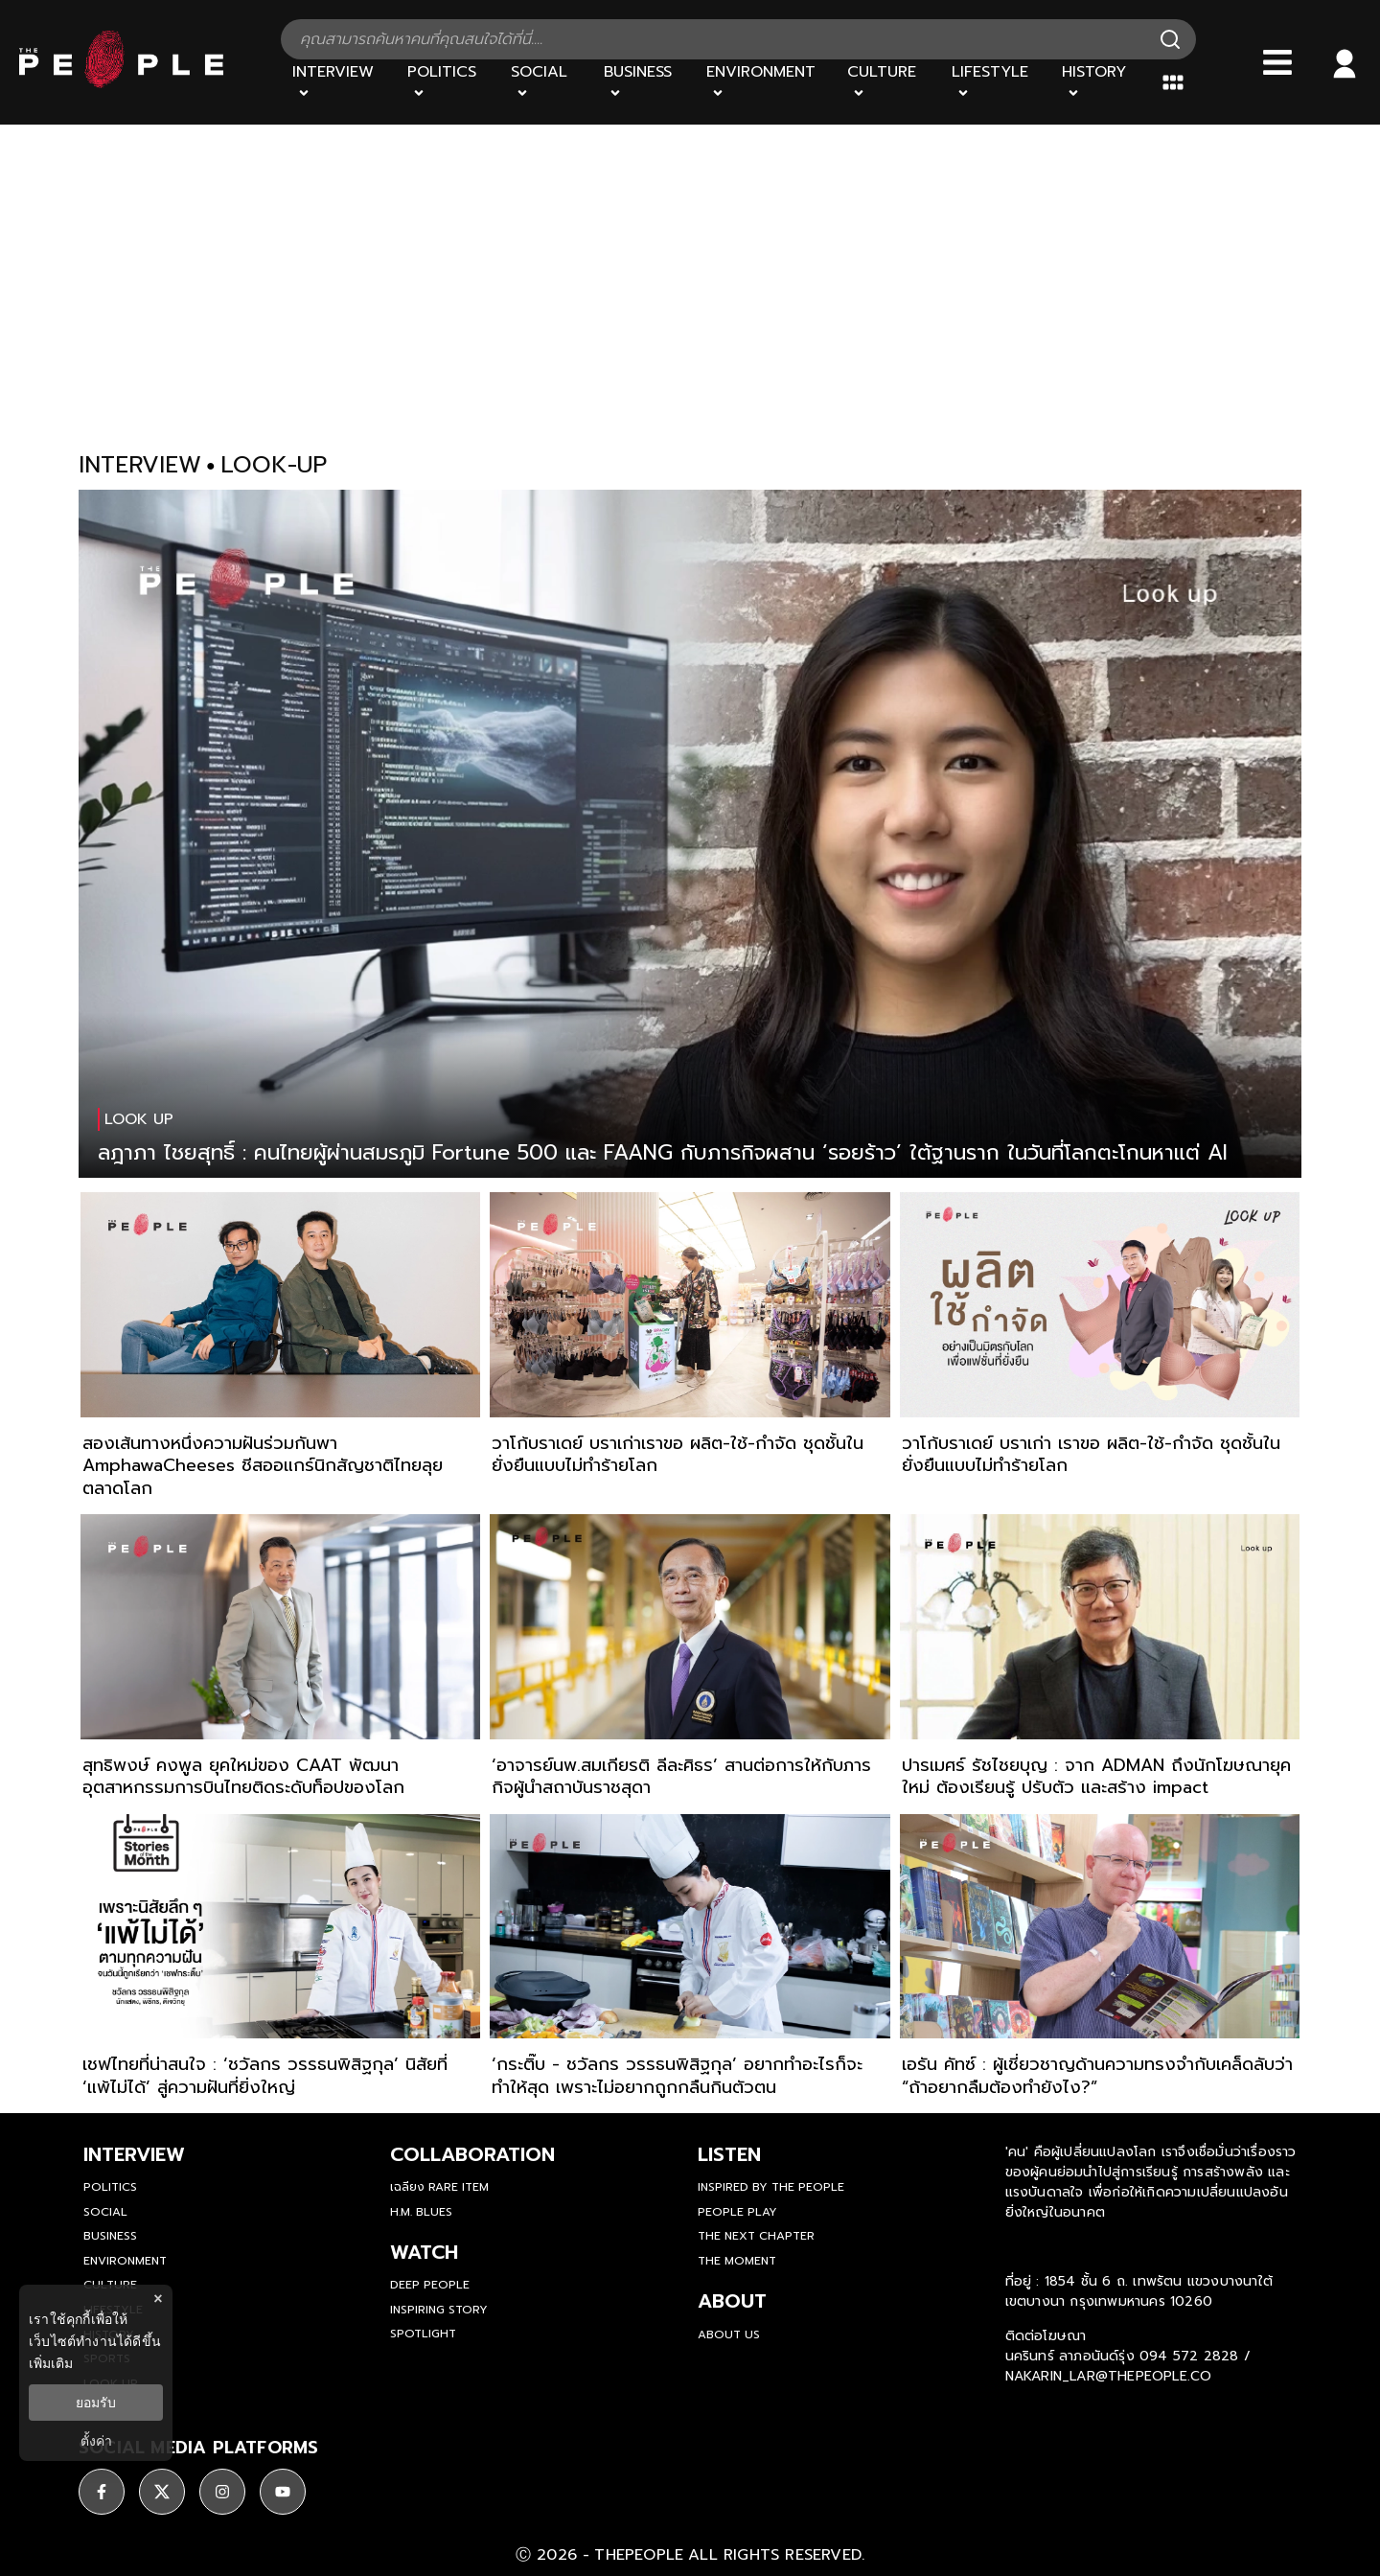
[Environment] (765, 82)
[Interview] (338, 82)
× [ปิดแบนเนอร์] (157, 2298)
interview (140, 465)
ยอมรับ (96, 2402)
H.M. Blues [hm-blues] (421, 2211)
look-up (273, 465)
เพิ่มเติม (51, 2363)
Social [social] (105, 2211)
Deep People (430, 2284)
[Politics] (447, 82)
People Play (737, 2211)
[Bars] (1277, 62)
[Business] (643, 82)
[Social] (545, 82)
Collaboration (472, 2154)
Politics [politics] (110, 2187)
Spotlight (423, 2333)
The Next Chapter (756, 2235)
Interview (134, 2154)
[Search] (1170, 39)
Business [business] (110, 2235)
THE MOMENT (737, 2260)
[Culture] (887, 82)
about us (729, 2334)
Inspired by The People (771, 2187)
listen (729, 2154)
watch (424, 2252)
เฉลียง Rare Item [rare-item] (439, 2187)
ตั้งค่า (96, 2441)
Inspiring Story (439, 2309)
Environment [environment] (125, 2260)
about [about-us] (732, 2301)
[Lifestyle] (996, 82)
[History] (1100, 82)
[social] (102, 2492)
